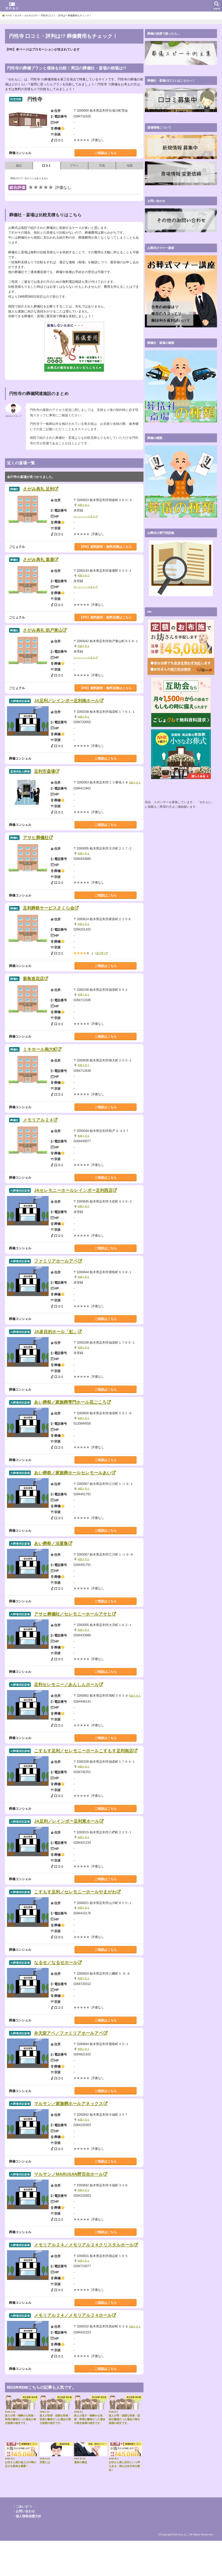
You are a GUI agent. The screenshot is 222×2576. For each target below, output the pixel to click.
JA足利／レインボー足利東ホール (74, 1843)
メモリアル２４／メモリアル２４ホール (82, 2350)
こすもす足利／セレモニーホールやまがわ (84, 1915)
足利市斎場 (48, 774)
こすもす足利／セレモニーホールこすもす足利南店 (86, 1768)
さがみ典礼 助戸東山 (48, 632)
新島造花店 (37, 984)
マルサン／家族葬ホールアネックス (77, 2129)
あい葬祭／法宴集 (56, 1555)
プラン (74, 165)
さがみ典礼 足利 (43, 489)
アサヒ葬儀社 (40, 842)
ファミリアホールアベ (61, 1270)
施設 (19, 165)
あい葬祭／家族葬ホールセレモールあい (81, 1483)
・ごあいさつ (22, 2541)
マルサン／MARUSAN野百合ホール (76, 2200)
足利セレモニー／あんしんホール (74, 1698)
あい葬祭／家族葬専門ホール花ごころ (79, 1412)
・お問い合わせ (24, 2546)
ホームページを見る (85, 517)
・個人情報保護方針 (27, 2551)
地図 (130, 165)
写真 (102, 165)
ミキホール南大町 (45, 1055)
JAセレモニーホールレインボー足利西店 (82, 1198)
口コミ (46, 165)
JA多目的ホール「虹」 (61, 1341)
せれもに (183, 2569)
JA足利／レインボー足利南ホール (74, 703)
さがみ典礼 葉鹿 (43, 561)
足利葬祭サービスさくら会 (55, 913)
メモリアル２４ (42, 1127)
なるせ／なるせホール (61, 1986)
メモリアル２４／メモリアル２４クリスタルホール (86, 2275)
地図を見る (84, 505)
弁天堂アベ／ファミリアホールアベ (77, 2057)
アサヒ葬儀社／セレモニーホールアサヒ (82, 1626)
